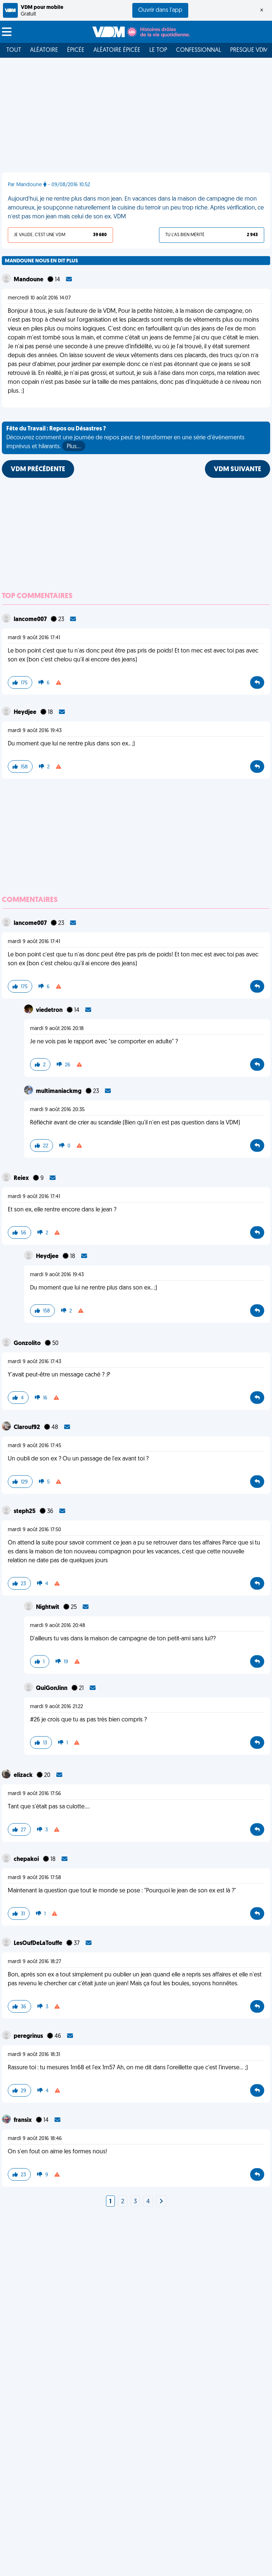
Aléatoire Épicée (116, 50)
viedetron (50, 1010)
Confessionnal (198, 50)
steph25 (25, 1512)
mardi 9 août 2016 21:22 (56, 1707)
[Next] (161, 2201)
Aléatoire (44, 50)
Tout (13, 50)
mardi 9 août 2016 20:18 (57, 1029)
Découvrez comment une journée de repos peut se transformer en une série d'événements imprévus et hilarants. (125, 438)
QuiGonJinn (52, 1688)
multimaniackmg (59, 1091)
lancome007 (31, 620)
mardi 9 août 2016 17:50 (34, 1530)
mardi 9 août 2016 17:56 (34, 1794)
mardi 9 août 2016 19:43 (35, 731)
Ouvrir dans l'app (160, 10)
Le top (158, 50)
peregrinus (29, 2036)
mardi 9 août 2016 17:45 (34, 1446)
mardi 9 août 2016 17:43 (34, 1362)
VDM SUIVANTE (237, 469)
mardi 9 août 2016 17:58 (34, 1878)
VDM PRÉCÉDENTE (38, 469)
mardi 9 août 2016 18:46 (35, 2138)
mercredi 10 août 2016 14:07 (39, 298)
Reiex (22, 1178)
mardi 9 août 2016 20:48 (57, 1626)
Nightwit (48, 1607)
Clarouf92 (27, 1427)
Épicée (75, 50)
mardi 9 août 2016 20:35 (57, 1110)
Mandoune (29, 280)
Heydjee (25, 712)
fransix (23, 2120)
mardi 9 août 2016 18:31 (34, 2054)
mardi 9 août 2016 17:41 (34, 638)
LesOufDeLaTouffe (38, 1943)
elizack (24, 1775)
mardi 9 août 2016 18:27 (34, 1962)
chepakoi (27, 1859)
